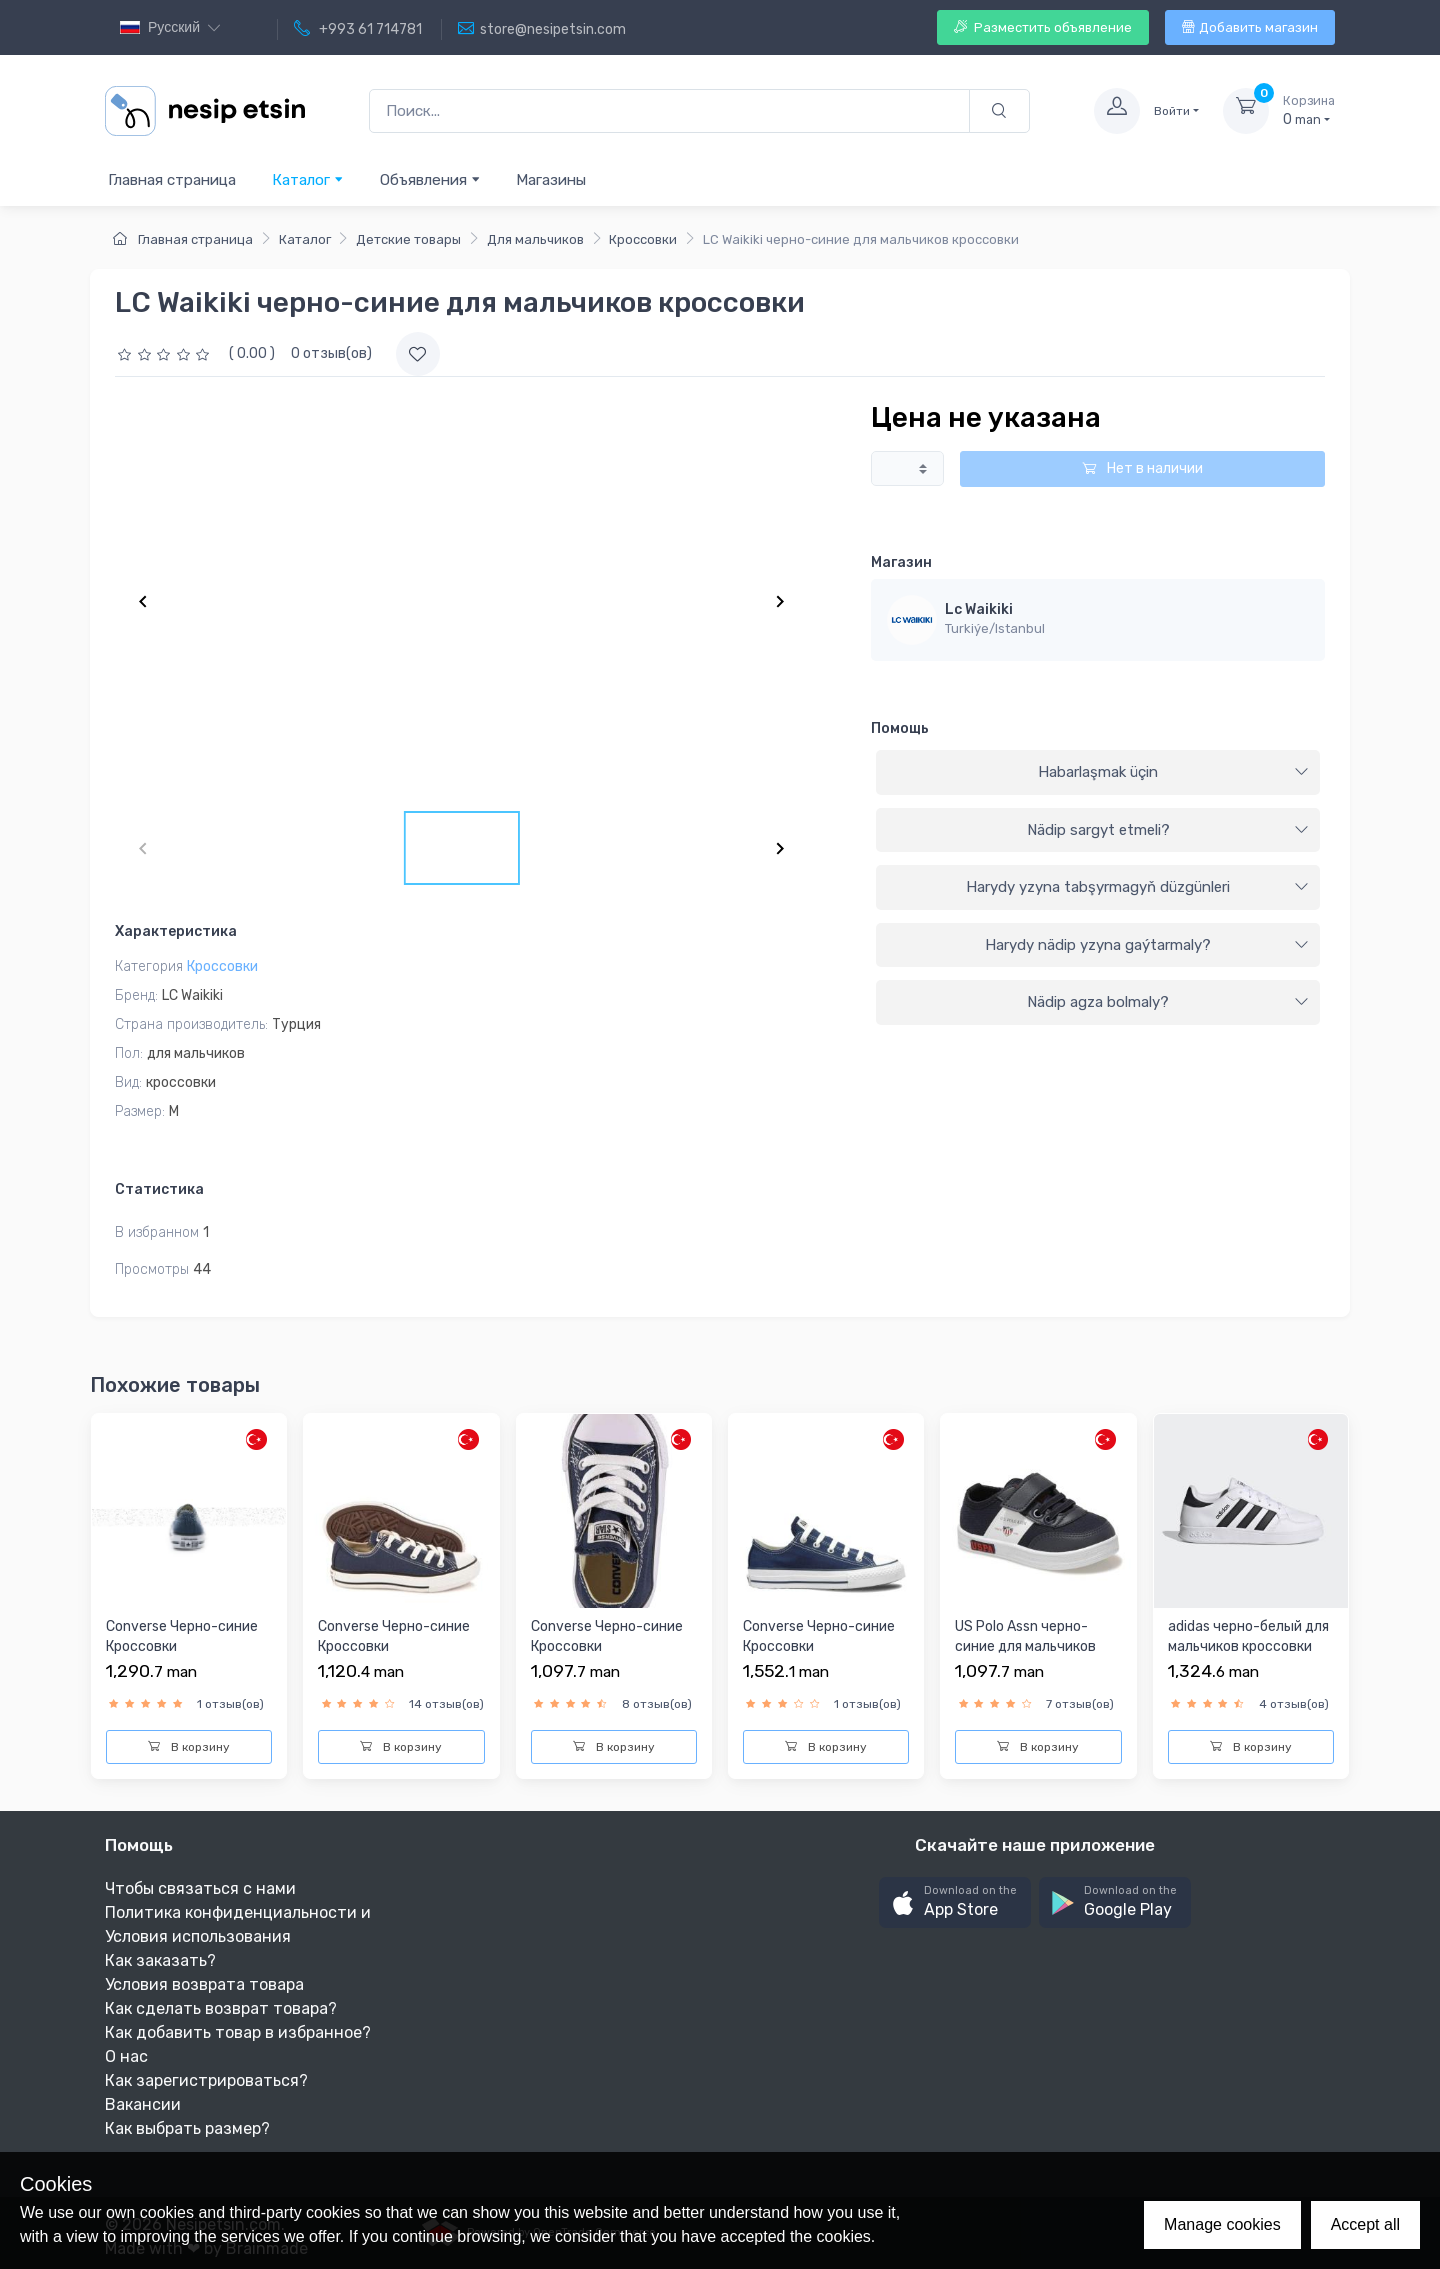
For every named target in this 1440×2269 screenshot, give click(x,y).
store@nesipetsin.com (542, 29)
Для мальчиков (535, 239)
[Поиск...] (669, 111)
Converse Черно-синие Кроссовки (182, 1636)
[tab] (1098, 773)
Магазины (551, 180)
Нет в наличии (1142, 468)
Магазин (901, 562)
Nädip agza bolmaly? (1168, 1002)
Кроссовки (643, 239)
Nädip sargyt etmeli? (1168, 830)
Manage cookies (1222, 2224)
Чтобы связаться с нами (200, 1888)
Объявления (430, 179)
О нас (126, 2056)
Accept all (1365, 2224)
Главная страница (172, 180)
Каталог (308, 179)
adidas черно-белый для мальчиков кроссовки (1248, 1636)
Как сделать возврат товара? (221, 2008)
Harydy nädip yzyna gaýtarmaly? (1147, 945)
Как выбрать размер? (187, 2128)
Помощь (900, 728)
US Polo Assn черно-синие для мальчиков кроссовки (1025, 1646)
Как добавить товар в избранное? (238, 2032)
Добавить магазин (1250, 27)
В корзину (189, 1747)
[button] (955, 1902)
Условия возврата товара (204, 1984)
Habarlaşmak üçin (1173, 772)
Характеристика (176, 931)
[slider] (166, 353)
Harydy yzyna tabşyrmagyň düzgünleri (1137, 887)
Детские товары (408, 239)
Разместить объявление (1043, 27)
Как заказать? (160, 1960)
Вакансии (143, 2104)
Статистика (159, 1189)
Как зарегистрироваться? (206, 2080)
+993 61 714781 (358, 29)
